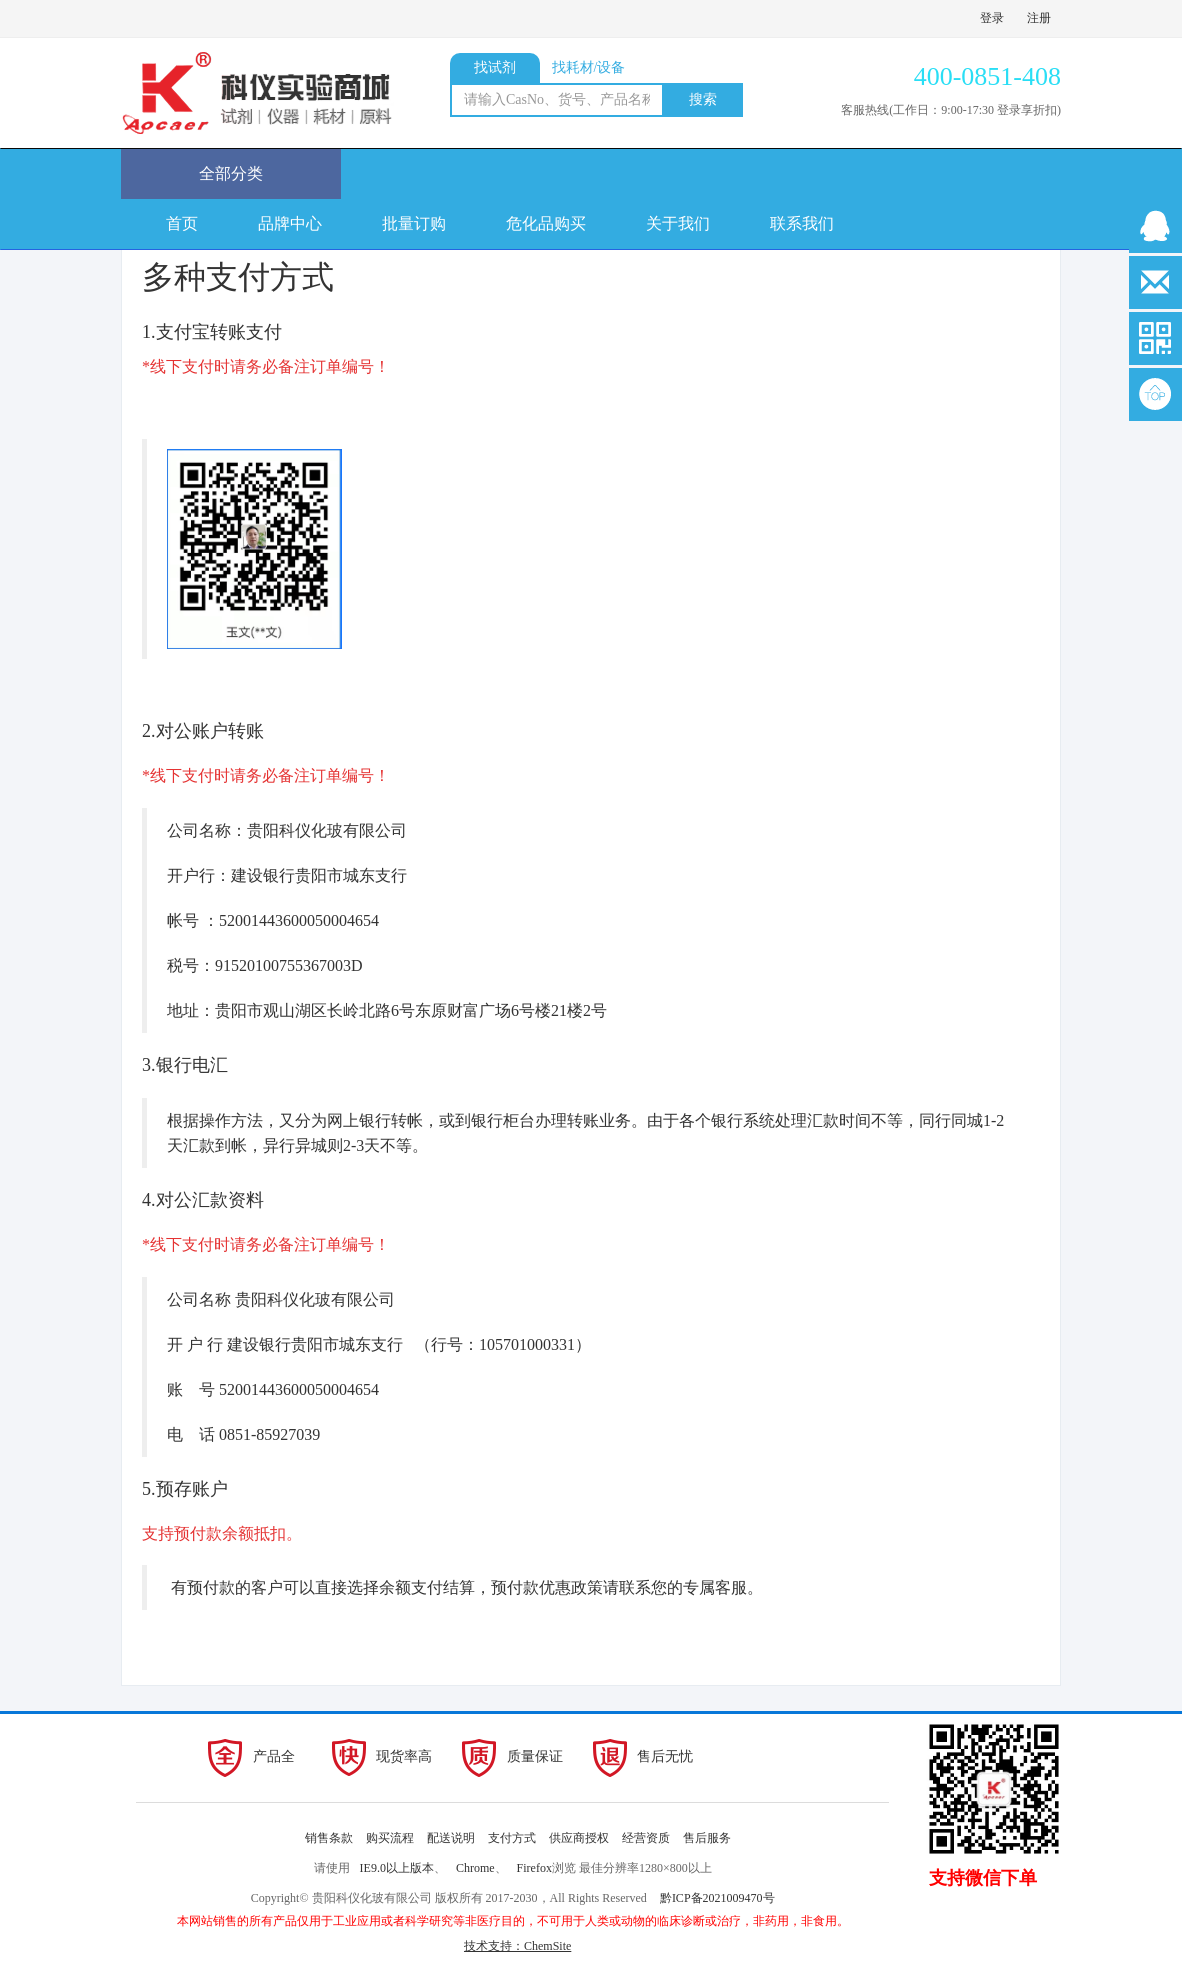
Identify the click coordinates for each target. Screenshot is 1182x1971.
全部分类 (231, 173)
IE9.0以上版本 (397, 1868)
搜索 (703, 99)
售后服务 (707, 1838)
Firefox (534, 1868)
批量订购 (414, 223)
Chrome (475, 1868)
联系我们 (802, 223)
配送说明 (451, 1838)
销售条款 (329, 1838)
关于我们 (678, 223)
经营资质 (646, 1838)
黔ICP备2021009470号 (717, 1898)
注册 (1039, 18)
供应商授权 (579, 1838)
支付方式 (512, 1838)
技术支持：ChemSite (517, 1946)
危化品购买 (546, 223)
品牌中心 (290, 223)
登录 (992, 18)
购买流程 (390, 1838)
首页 (182, 223)
